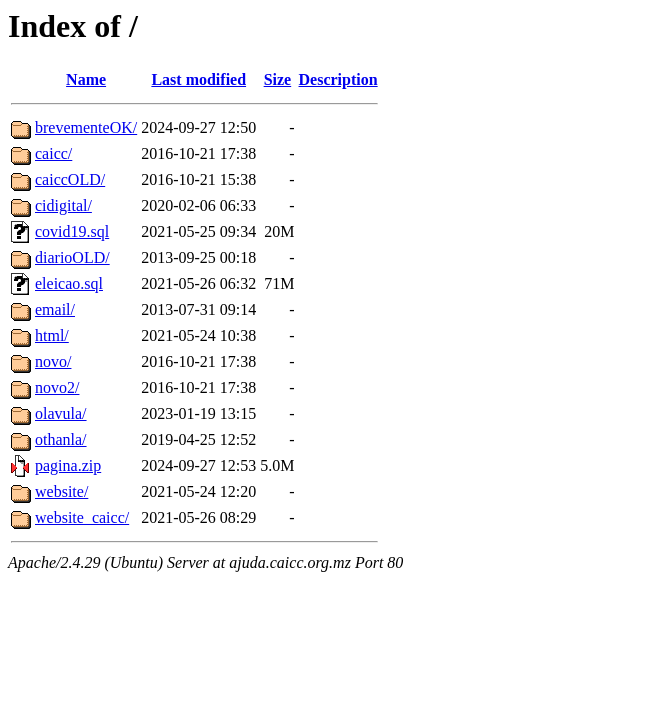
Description (338, 79)
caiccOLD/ (70, 179)
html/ (52, 335)
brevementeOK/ (86, 127)
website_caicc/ (82, 517)
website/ (61, 491)
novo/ (53, 361)
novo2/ (57, 387)
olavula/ (61, 413)
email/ (55, 309)
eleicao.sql (69, 283)
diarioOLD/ (72, 257)
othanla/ (61, 439)
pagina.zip (68, 465)
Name (86, 79)
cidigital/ (63, 205)
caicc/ (53, 153)
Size (278, 79)
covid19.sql (72, 231)
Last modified (198, 79)
